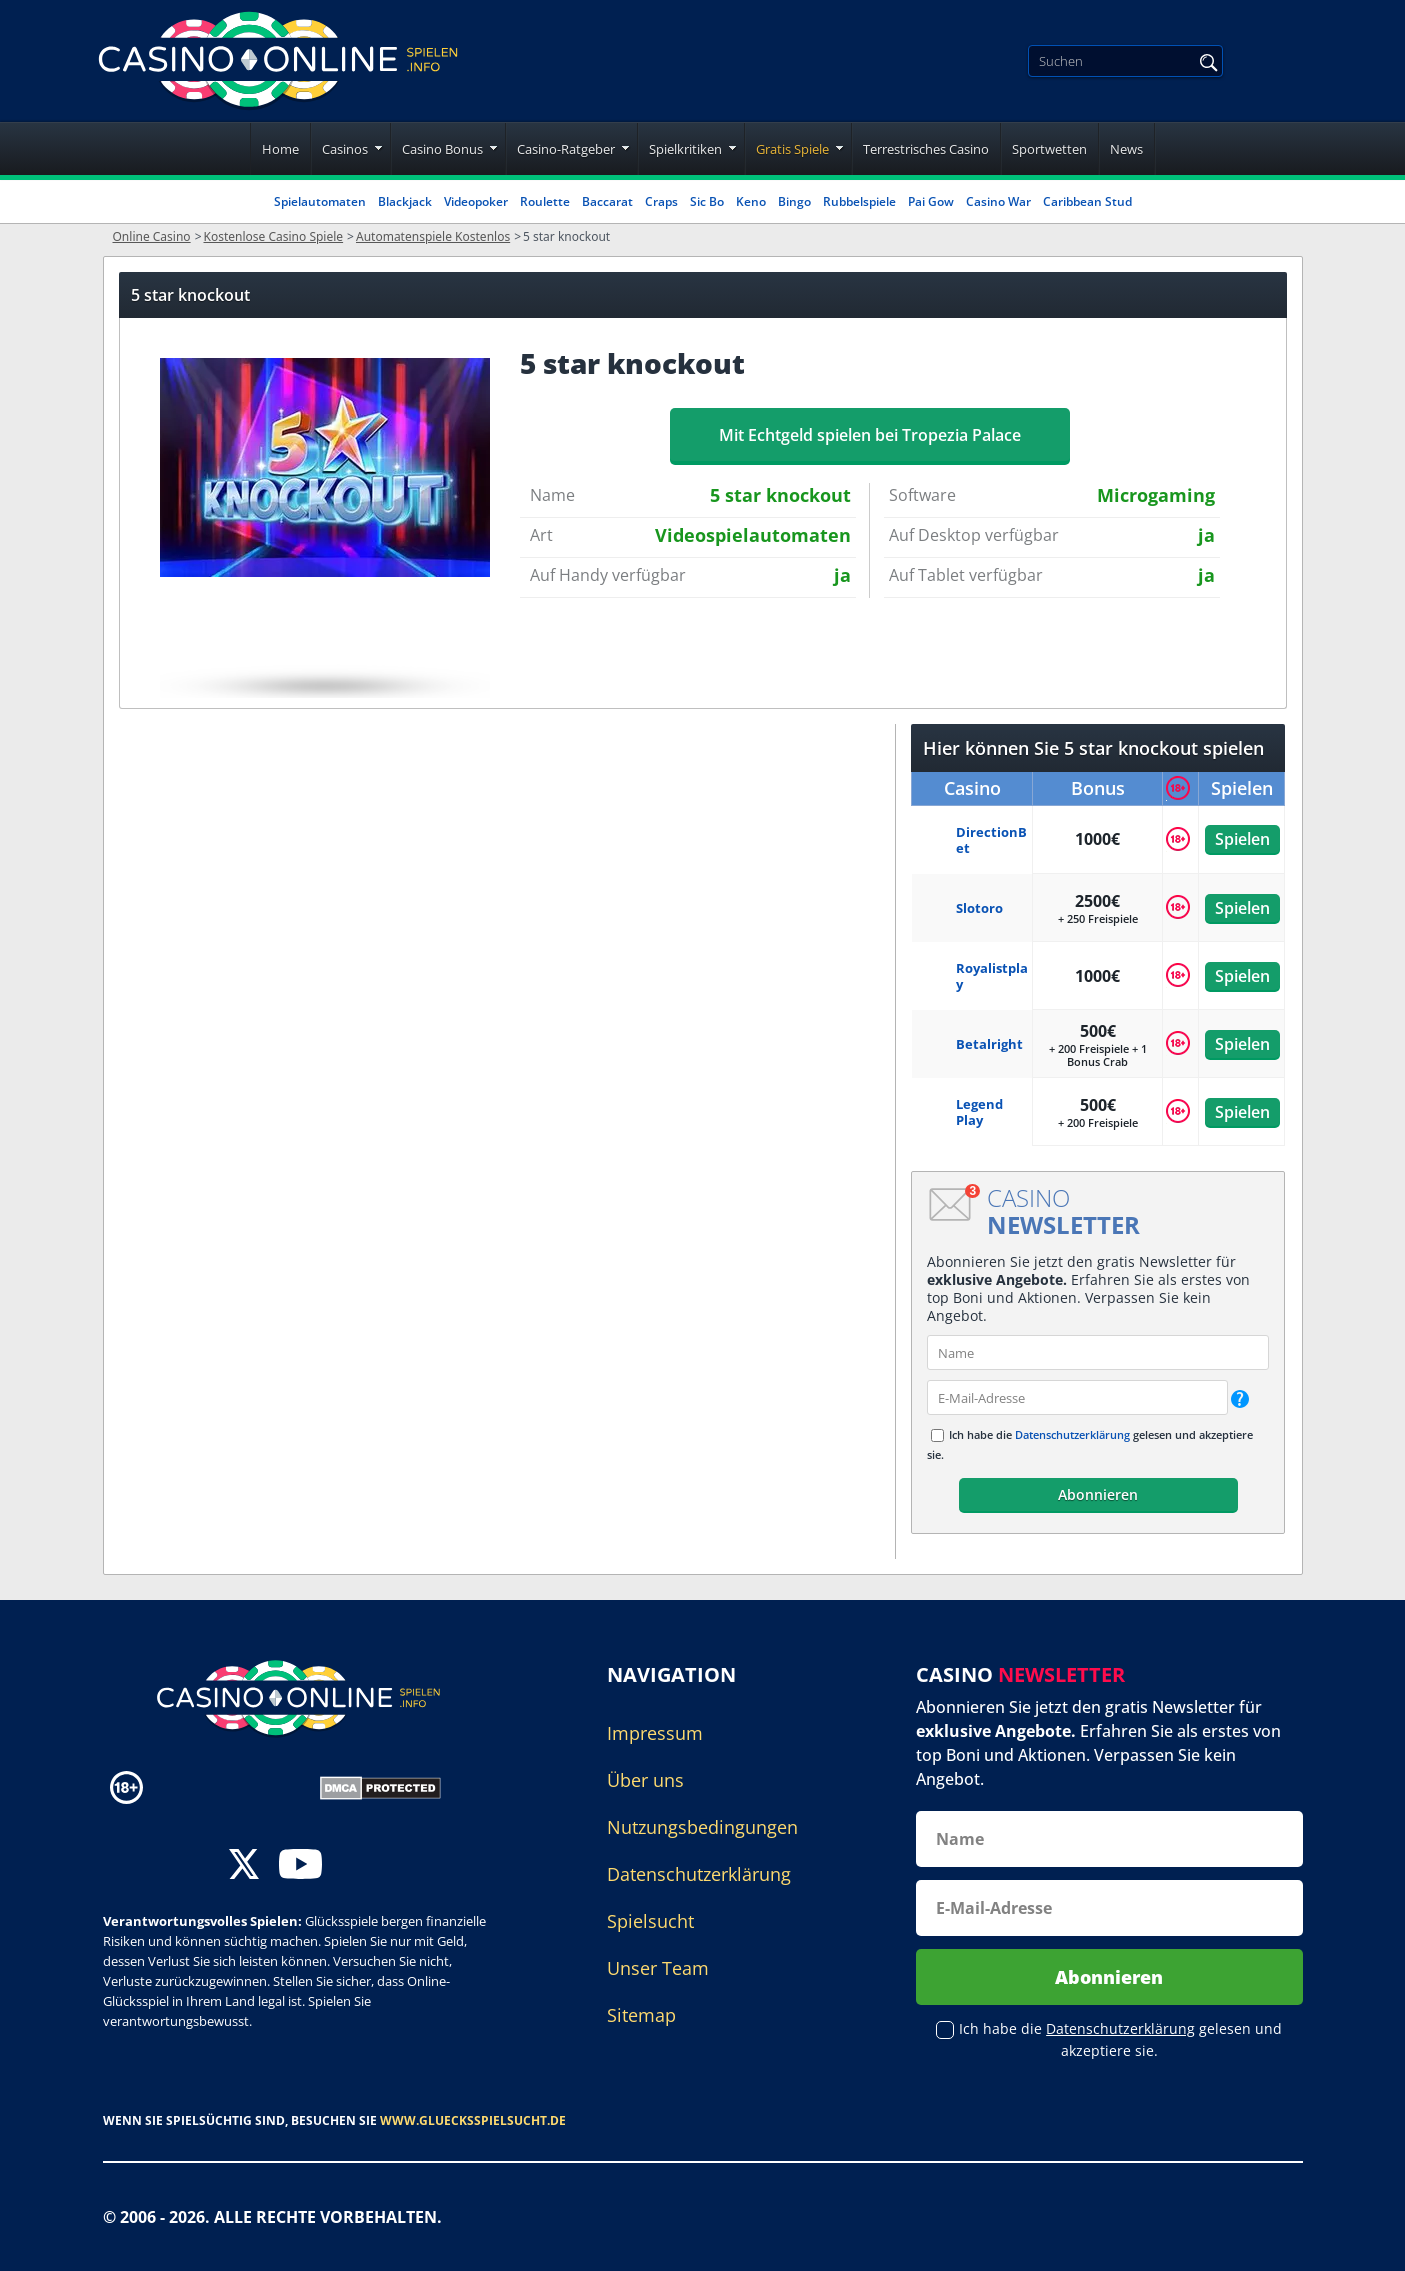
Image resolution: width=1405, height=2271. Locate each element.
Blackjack (405, 201)
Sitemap (641, 2015)
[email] (1077, 1397)
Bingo (794, 201)
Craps (661, 201)
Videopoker (476, 201)
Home (280, 149)
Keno (751, 201)
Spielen (1241, 839)
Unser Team (658, 1968)
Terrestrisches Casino (926, 149)
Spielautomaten (320, 201)
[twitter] (244, 1866)
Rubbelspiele (859, 201)
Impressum (655, 1733)
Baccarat (607, 201)
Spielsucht (650, 1921)
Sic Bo (707, 201)
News (1126, 149)
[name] (1098, 1352)
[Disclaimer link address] (237, 1787)
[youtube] (300, 1866)
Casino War (998, 201)
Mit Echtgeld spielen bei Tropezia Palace (870, 435)
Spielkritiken (685, 149)
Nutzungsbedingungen (702, 1827)
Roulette (545, 201)
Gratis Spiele (792, 149)
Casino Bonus (442, 149)
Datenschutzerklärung (1072, 1434)
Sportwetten (1049, 149)
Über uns (645, 1780)
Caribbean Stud (1087, 201)
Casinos (345, 149)
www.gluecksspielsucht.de (473, 2120)
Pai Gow (931, 201)
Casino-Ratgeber (566, 149)
